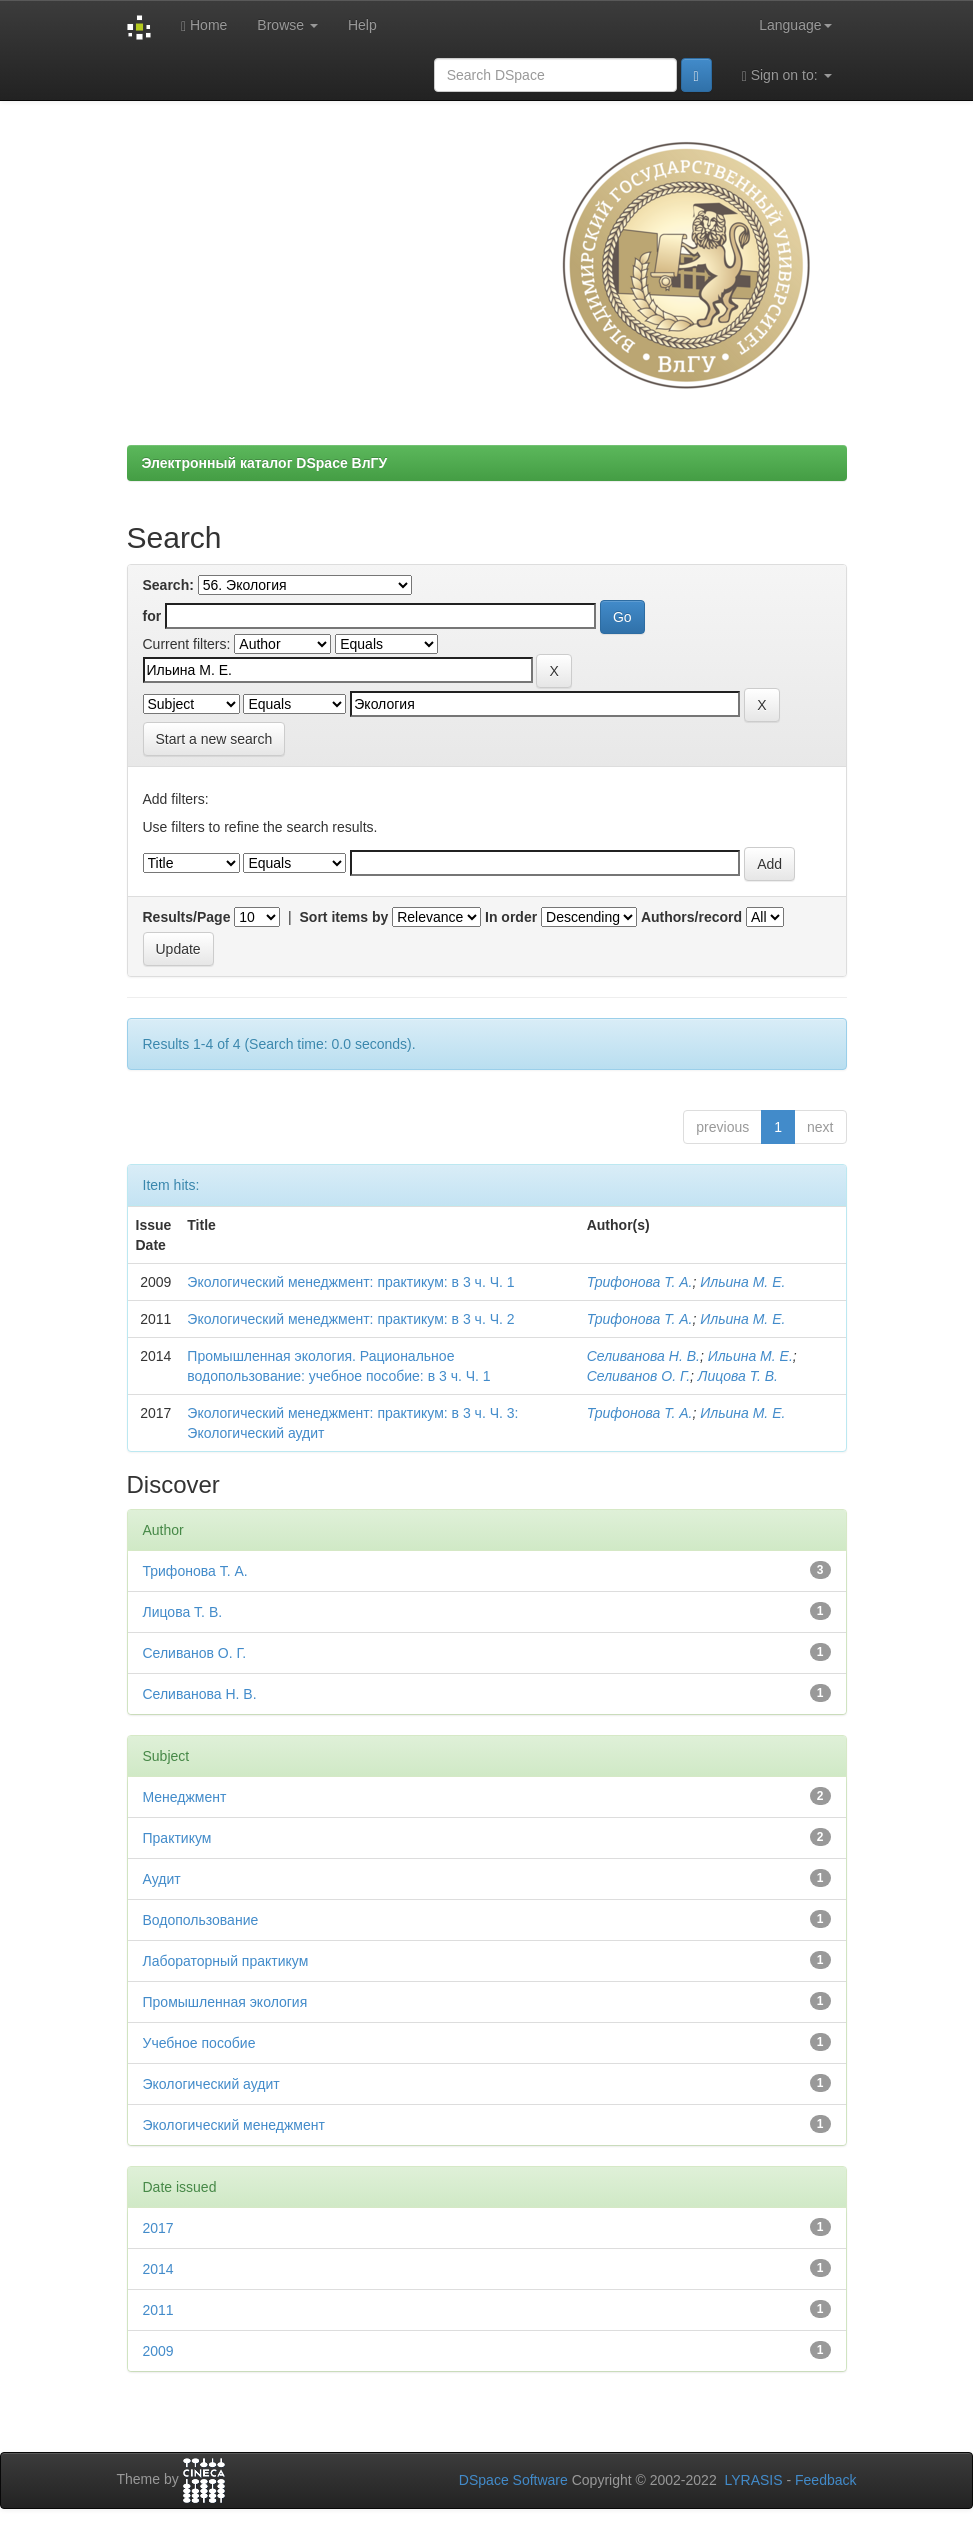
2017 (158, 2228)
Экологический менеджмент (234, 2125)
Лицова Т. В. (738, 1376)
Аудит (162, 1879)
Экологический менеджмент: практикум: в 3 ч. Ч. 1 (350, 1282)
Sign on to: (787, 75)
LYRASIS (753, 2480)
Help (362, 25)
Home (204, 25)
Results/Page (187, 917)
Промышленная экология (225, 2002)
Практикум (177, 1838)
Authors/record (691, 917)
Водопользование (201, 1920)
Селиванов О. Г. (638, 1376)
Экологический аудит (211, 2084)
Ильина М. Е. (742, 1282)
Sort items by (344, 917)
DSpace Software (513, 2480)
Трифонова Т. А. (640, 1282)
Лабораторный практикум (226, 1961)
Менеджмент (185, 1797)
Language (795, 25)
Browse (287, 25)
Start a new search (214, 739)
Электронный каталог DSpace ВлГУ (265, 463)
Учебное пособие (199, 2043)
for (152, 616)
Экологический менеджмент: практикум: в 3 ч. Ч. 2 (350, 1319)
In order (511, 917)
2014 (158, 2269)
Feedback (825, 2480)
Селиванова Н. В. (643, 1356)
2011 (158, 2310)
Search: (168, 585)
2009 (158, 2351)
